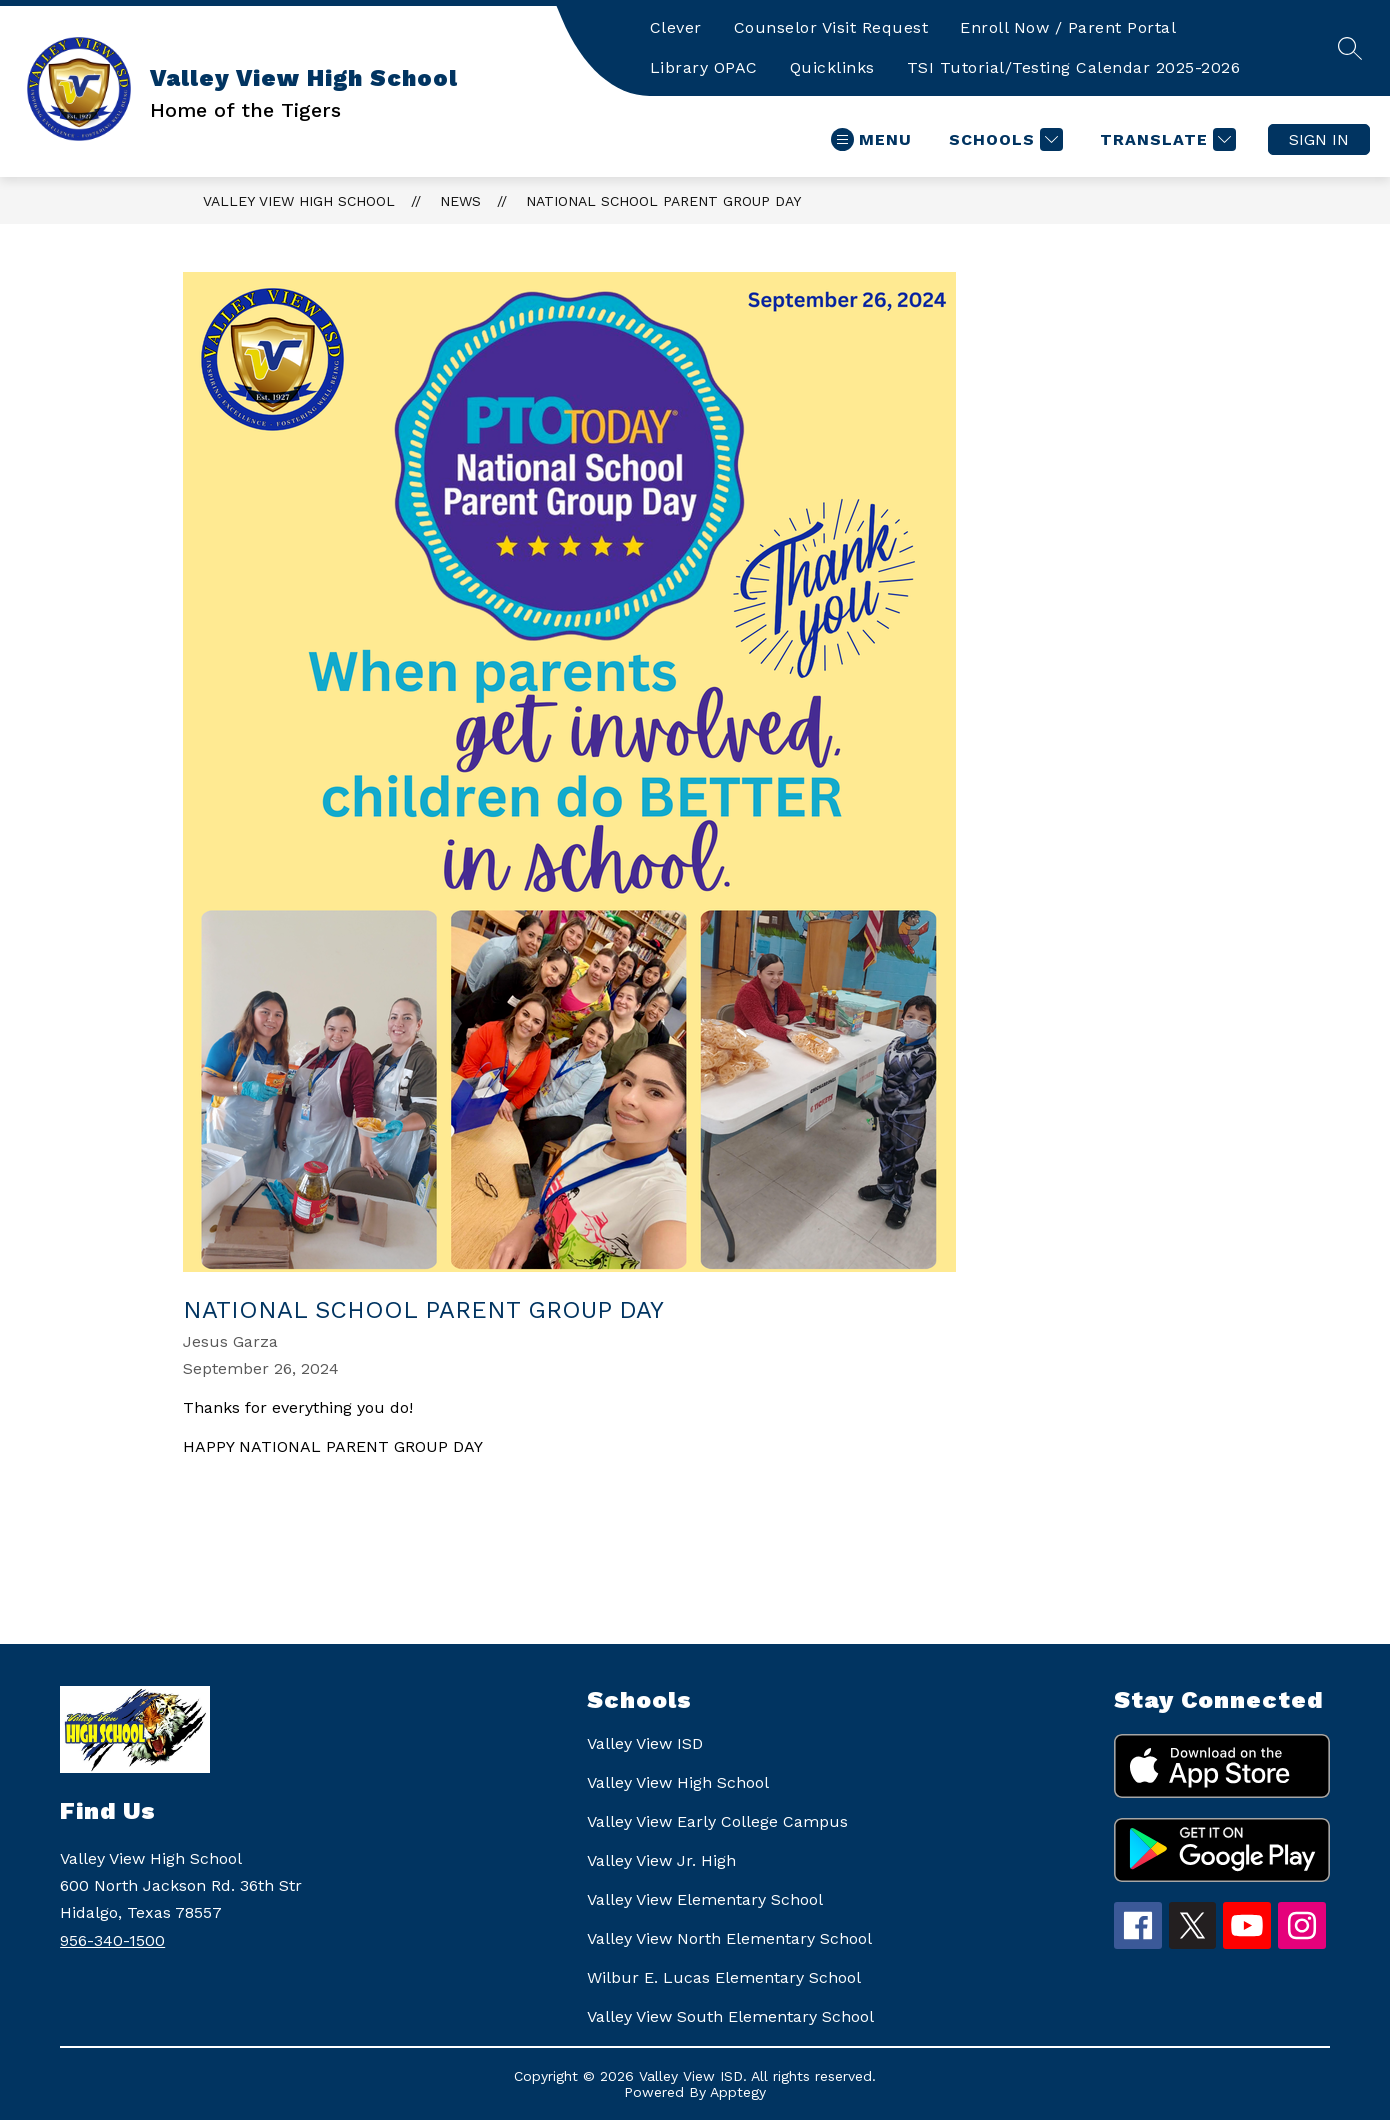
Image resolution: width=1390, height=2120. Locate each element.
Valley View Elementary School (705, 1899)
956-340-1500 (112, 1940)
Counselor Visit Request (831, 27)
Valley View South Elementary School (730, 2016)
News (460, 201)
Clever (676, 27)
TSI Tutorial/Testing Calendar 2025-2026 (1074, 67)
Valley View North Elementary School (729, 1938)
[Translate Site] (1165, 139)
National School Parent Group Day (663, 201)
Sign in (1319, 139)
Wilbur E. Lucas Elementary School (724, 1977)
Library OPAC (704, 67)
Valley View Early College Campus (717, 1821)
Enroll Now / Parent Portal (1068, 27)
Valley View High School (299, 201)
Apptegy (738, 2092)
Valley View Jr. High (661, 1860)
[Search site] (1350, 48)
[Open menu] (871, 139)
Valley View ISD (645, 1743)
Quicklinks (832, 67)
